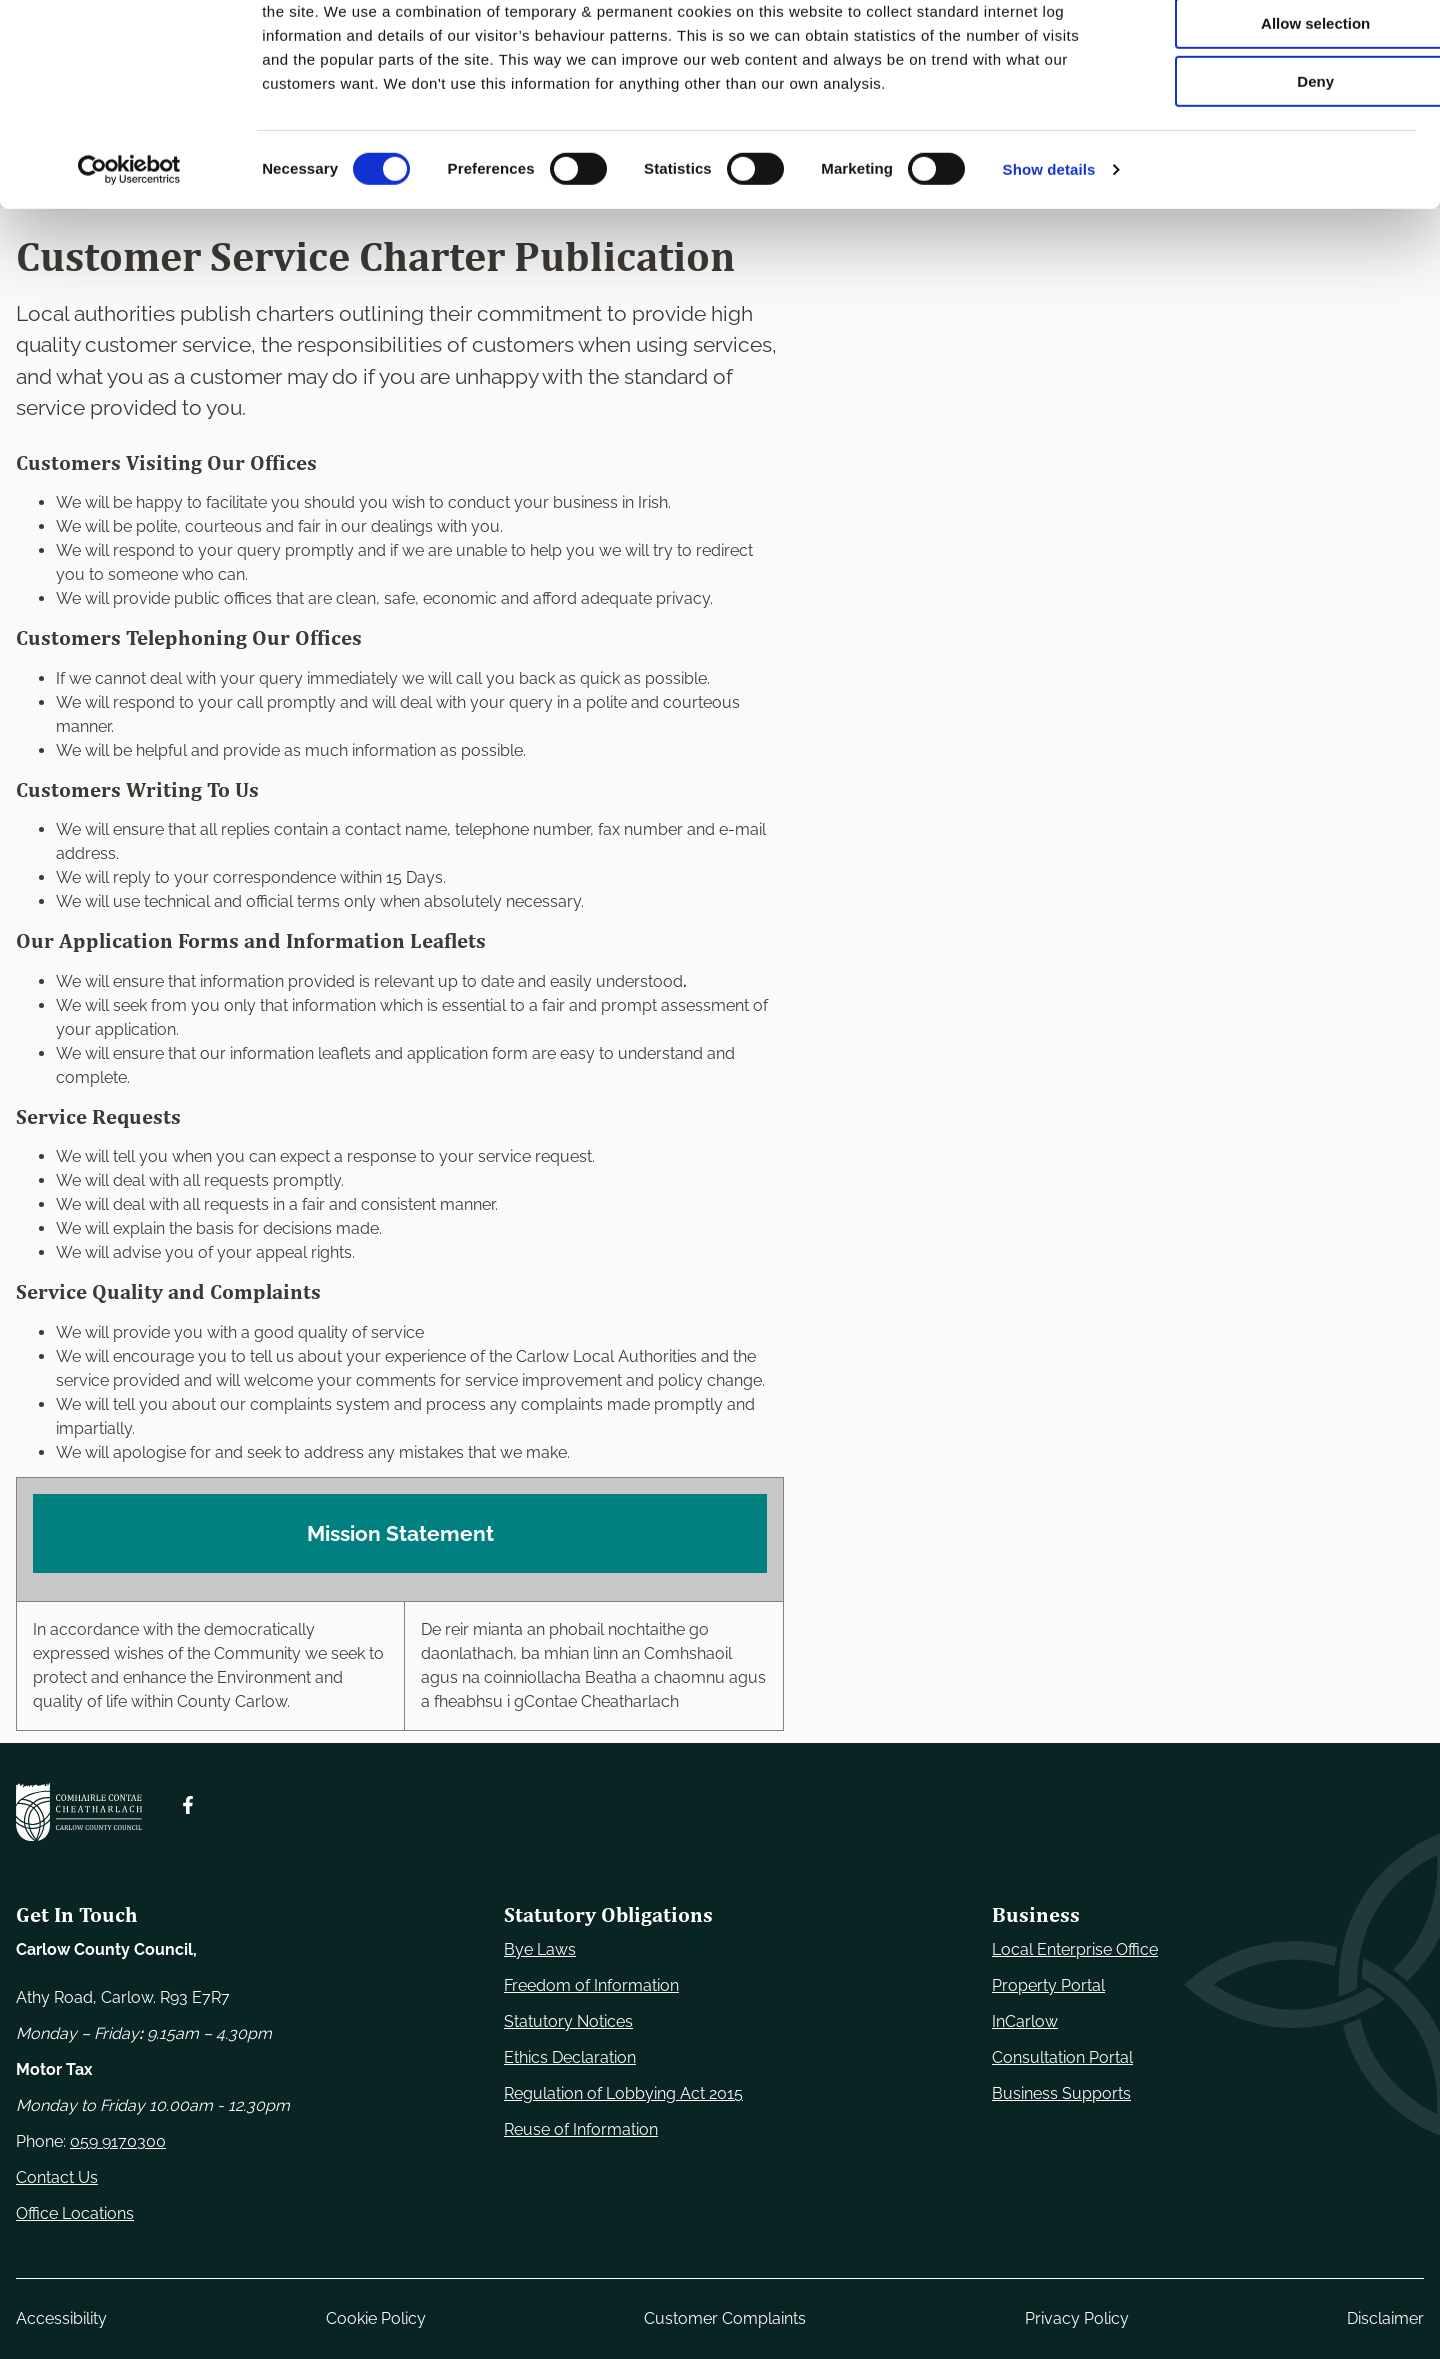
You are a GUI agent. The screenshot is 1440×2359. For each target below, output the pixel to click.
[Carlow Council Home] (79, 1812)
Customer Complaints (725, 2318)
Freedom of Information (591, 1985)
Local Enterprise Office (1075, 1949)
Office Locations (75, 2213)
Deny (1273, 166)
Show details (1049, 254)
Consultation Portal (1062, 2057)
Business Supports (1061, 2093)
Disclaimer (1385, 2318)
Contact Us (57, 2177)
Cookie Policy (376, 2318)
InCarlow (1025, 2021)
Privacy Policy (1077, 2318)
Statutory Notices (568, 2021)
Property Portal (1048, 1985)
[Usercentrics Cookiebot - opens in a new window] (129, 255)
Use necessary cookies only (1273, 49)
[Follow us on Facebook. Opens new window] (188, 1805)
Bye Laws (540, 1949)
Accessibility (61, 2318)
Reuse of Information (581, 2129)
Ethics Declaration (570, 2057)
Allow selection (1272, 108)
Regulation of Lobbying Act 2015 (623, 2093)
